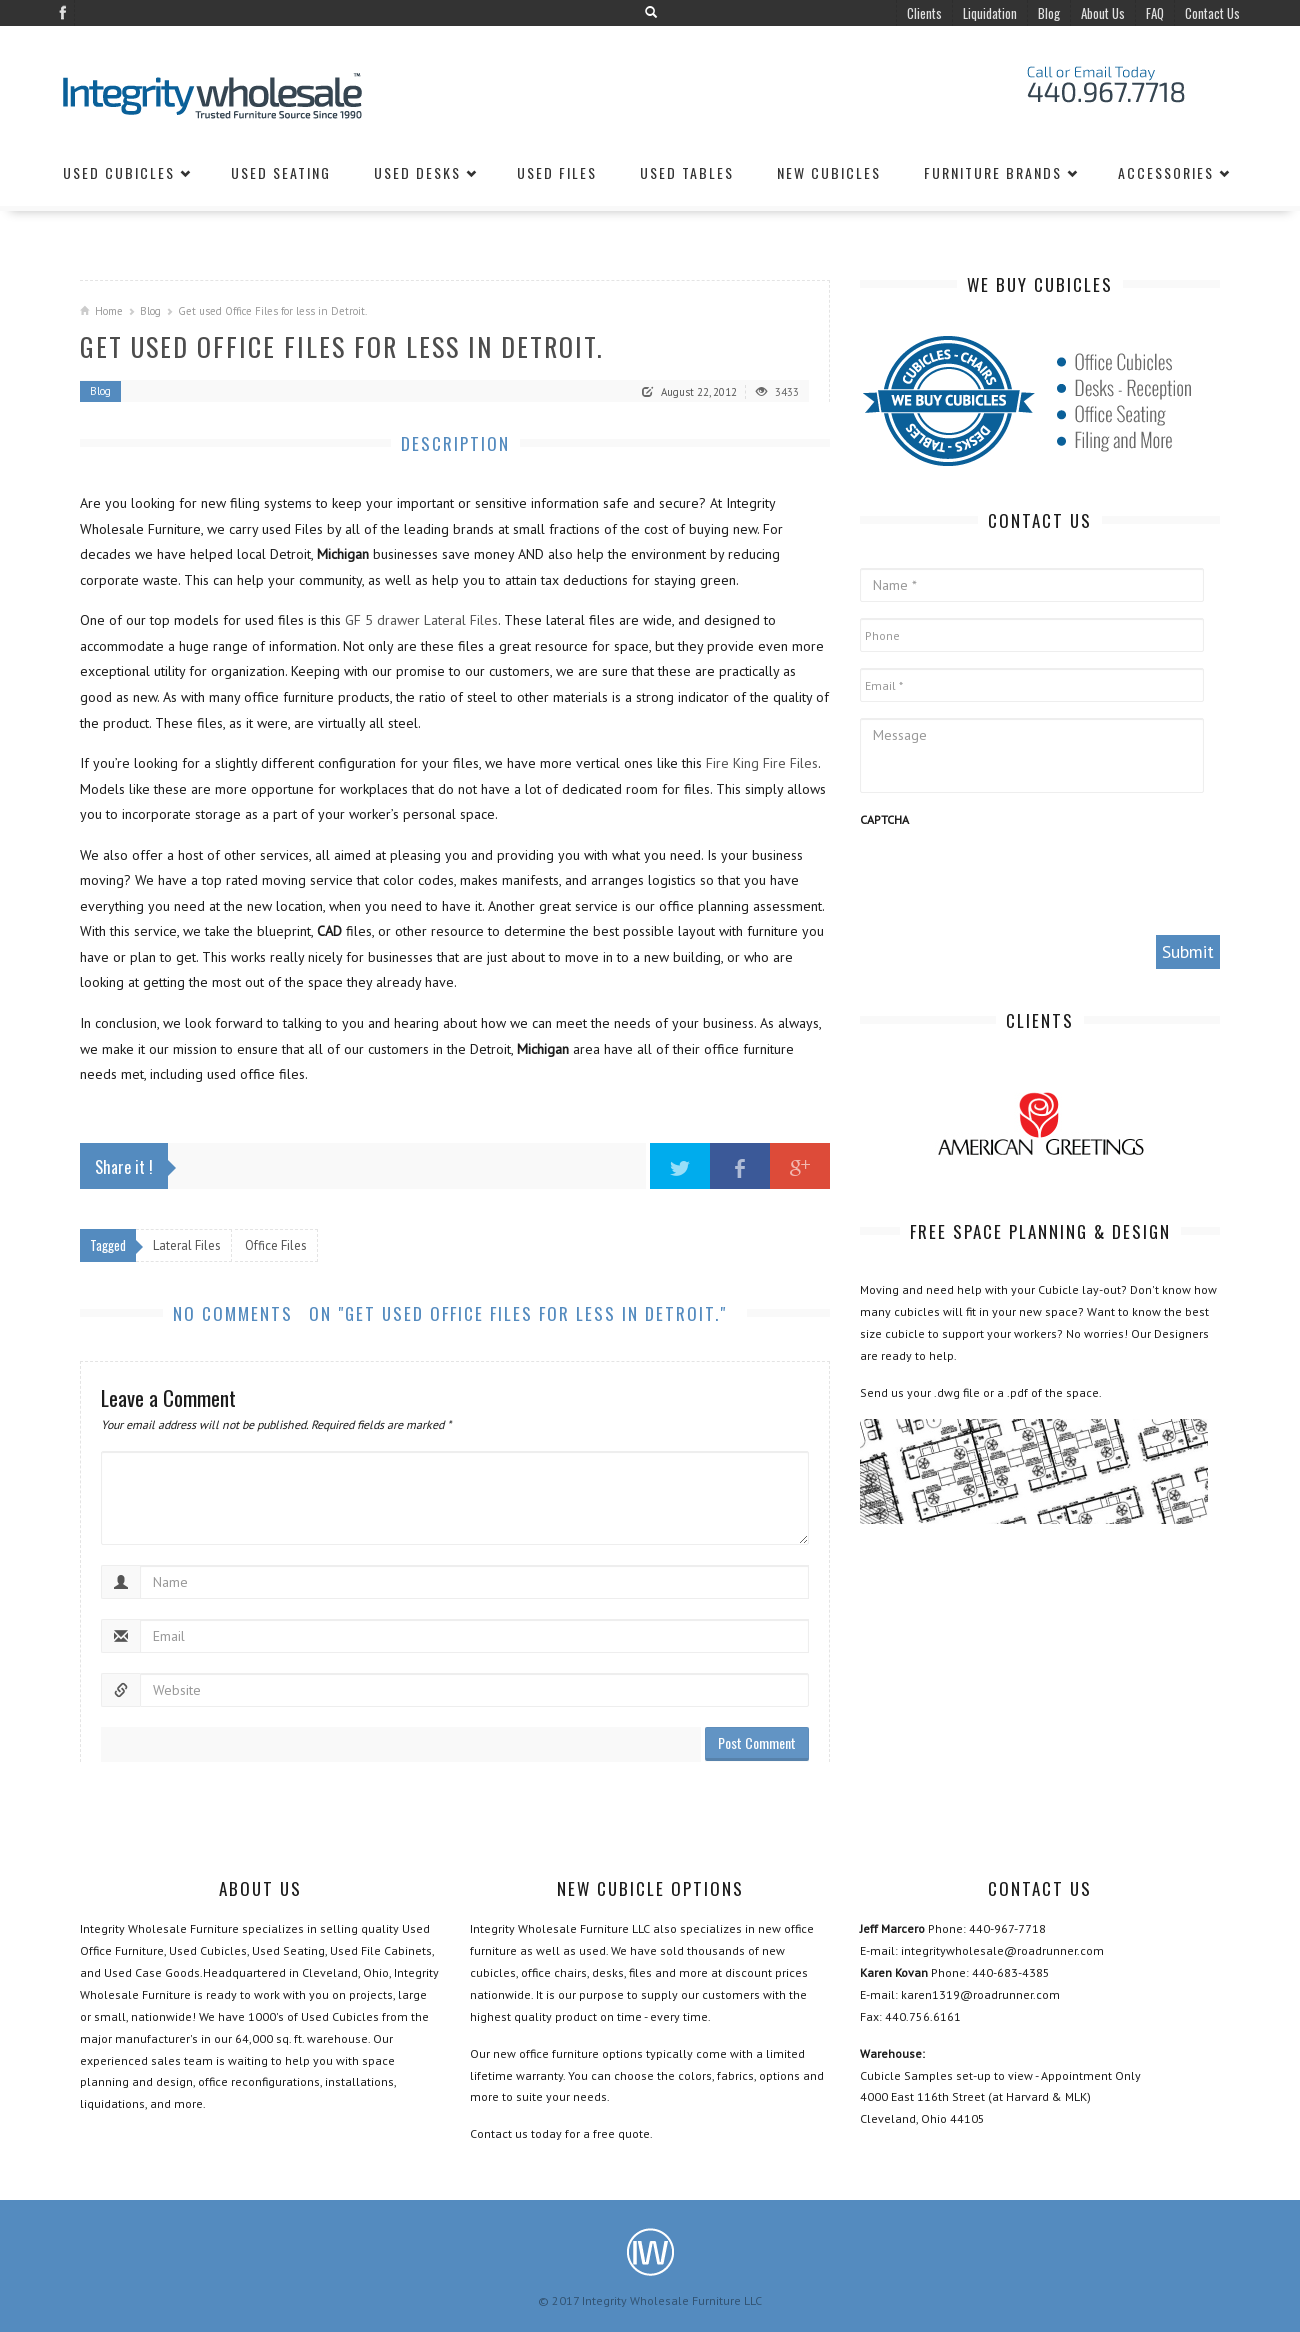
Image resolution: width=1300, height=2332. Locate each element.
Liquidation (990, 13)
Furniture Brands (993, 172)
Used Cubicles (119, 172)
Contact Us (1212, 13)
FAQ (1155, 13)
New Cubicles (829, 172)
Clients (924, 13)
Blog (1049, 13)
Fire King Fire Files (762, 763)
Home (109, 311)
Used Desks (417, 172)
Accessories (1166, 172)
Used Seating (281, 172)
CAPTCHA (884, 819)
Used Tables (687, 172)
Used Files (557, 172)
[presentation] (1012, 880)
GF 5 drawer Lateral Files (421, 620)
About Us (1103, 13)
